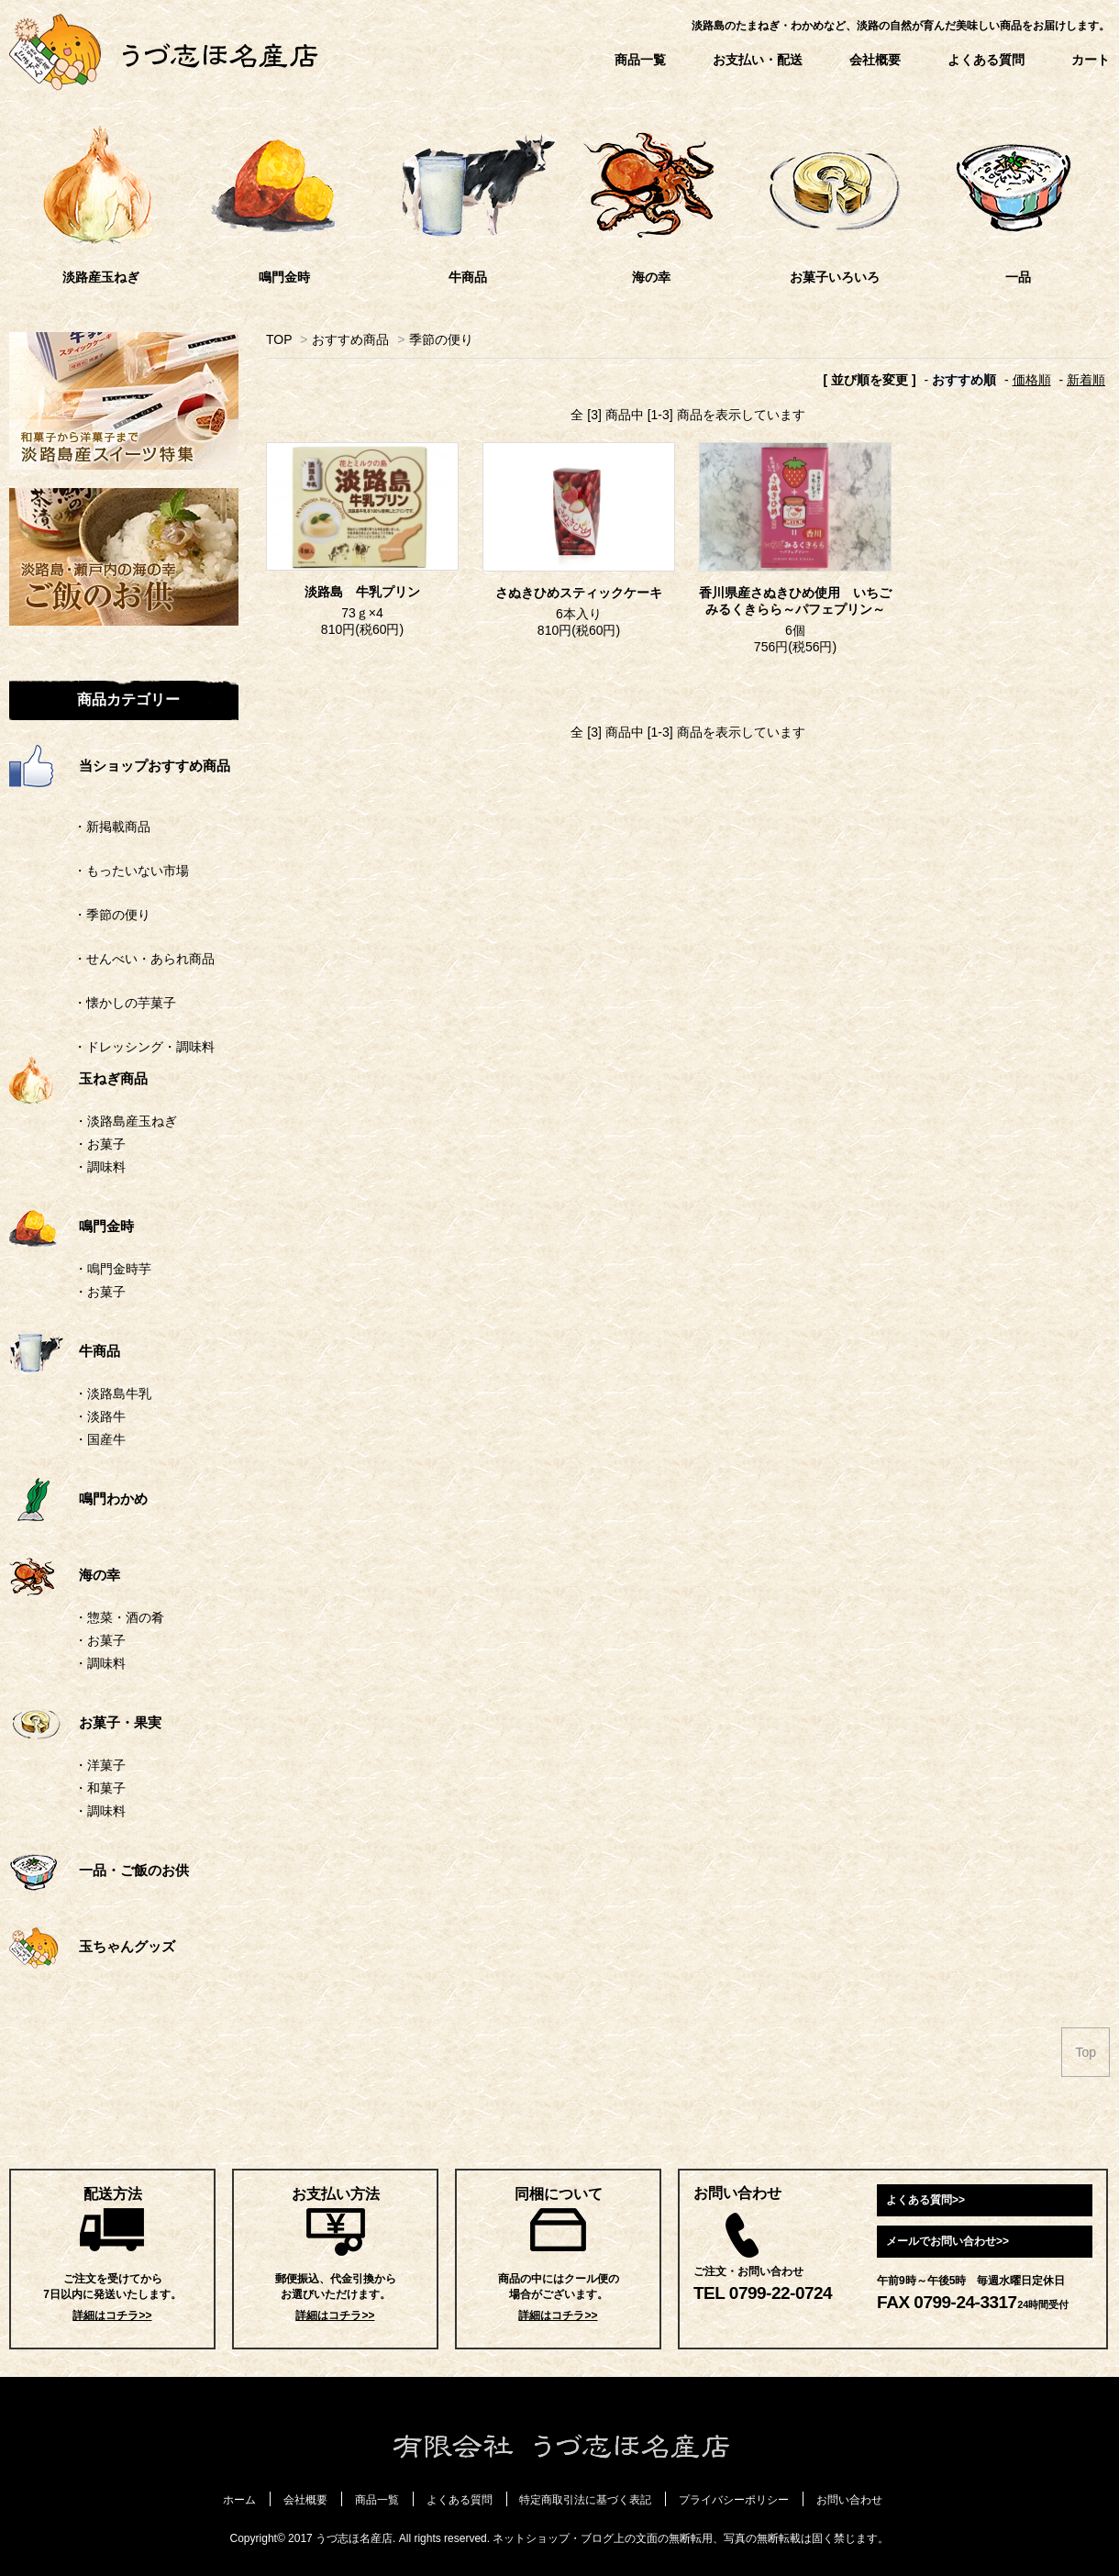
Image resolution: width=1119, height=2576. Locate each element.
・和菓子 (100, 1788)
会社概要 (875, 59)
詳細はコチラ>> (111, 2315)
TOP (279, 339)
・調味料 (100, 1167)
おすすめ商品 (350, 339)
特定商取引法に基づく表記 (585, 2499)
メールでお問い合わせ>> (947, 2241)
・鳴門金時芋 (112, 1268)
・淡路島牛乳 (112, 1393)
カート (1090, 59)
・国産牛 (100, 1439)
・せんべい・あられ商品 (112, 958)
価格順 (1032, 379)
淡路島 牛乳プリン (362, 592)
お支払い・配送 (758, 59)
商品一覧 (640, 59)
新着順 (1086, 379)
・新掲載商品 (79, 826)
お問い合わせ (849, 2499)
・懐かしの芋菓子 (92, 1002)
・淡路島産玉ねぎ (125, 1121)
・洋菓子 (100, 1765)
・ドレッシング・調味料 (112, 1046)
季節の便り (441, 339)
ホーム (239, 2499)
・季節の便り (79, 914)
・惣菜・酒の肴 (119, 1617)
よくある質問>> (925, 2199)
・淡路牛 (100, 1416)
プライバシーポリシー (734, 2499)
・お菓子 (100, 1144)
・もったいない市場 (99, 870)
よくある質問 (986, 59)
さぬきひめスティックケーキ (578, 593)
